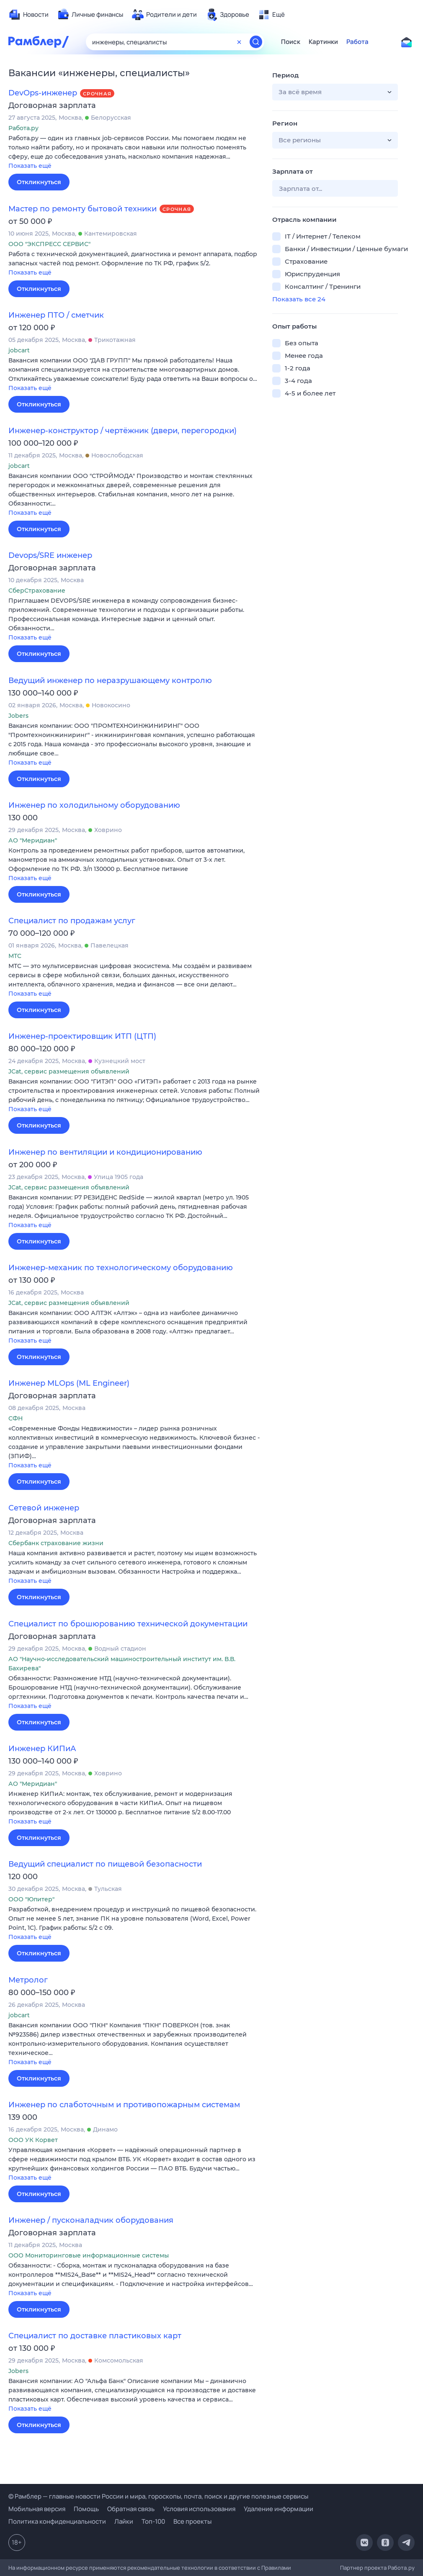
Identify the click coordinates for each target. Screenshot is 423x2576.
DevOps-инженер (42, 93)
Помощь (86, 2508)
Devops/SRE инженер (50, 555)
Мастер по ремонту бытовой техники (82, 208)
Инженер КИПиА (42, 1748)
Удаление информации (278, 2508)
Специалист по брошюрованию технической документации (128, 1623)
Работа (357, 42)
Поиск (290, 42)
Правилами (276, 2567)
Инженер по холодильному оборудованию (94, 805)
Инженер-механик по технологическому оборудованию (120, 1267)
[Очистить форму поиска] (239, 41)
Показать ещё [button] (30, 166)
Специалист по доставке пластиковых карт (94, 2335)
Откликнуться (39, 182)
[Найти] (256, 41)
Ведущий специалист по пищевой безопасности (105, 1864)
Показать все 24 (298, 299)
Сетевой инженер (43, 1508)
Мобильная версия (36, 2508)
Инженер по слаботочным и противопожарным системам (124, 2104)
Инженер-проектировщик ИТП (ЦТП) (82, 1036)
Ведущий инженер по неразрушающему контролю (110, 680)
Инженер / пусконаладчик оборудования (90, 2220)
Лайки (123, 2521)
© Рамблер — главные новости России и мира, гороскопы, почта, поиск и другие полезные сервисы (158, 2496)
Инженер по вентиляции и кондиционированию (105, 1152)
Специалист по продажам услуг (71, 920)
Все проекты (192, 2521)
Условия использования (199, 2508)
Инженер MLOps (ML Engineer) (68, 1383)
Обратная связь (131, 2508)
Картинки (323, 42)
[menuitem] (28, 14)
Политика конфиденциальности (57, 2521)
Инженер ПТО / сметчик (56, 315)
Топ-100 (153, 2521)
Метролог (28, 1980)
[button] (134, 153)
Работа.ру (401, 2567)
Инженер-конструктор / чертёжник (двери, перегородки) (122, 430)
